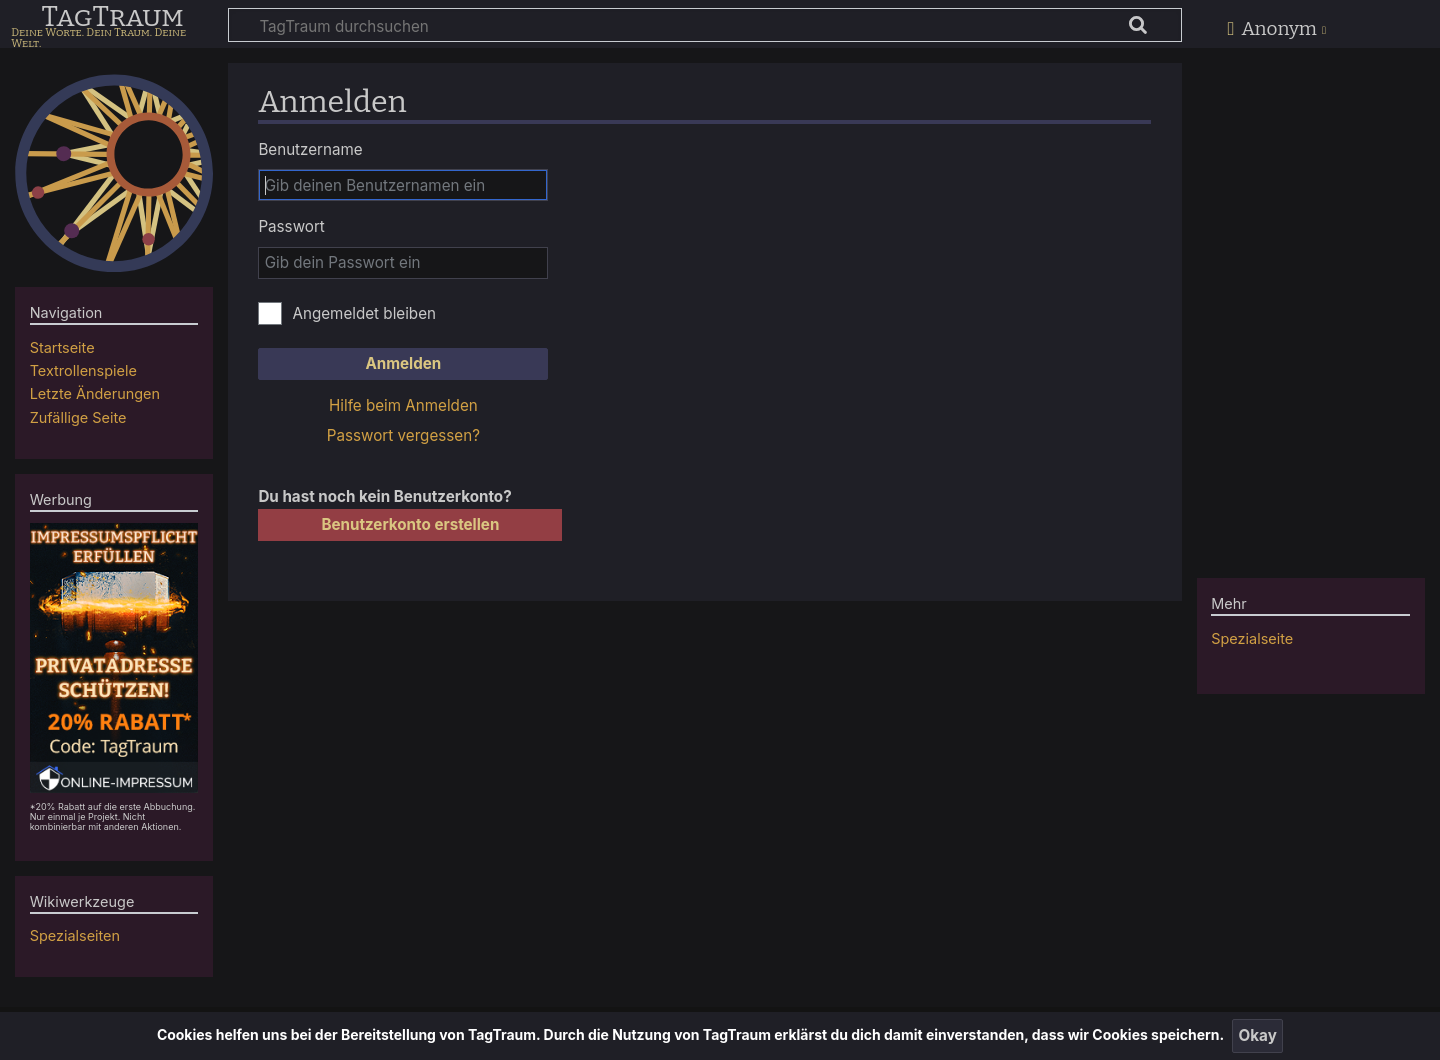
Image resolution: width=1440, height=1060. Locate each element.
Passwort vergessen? (403, 435)
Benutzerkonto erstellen (410, 524)
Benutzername (310, 149)
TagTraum (112, 18)
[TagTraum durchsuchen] (705, 25)
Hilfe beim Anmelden (403, 405)
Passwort (291, 226)
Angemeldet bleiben (364, 313)
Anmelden (403, 363)
